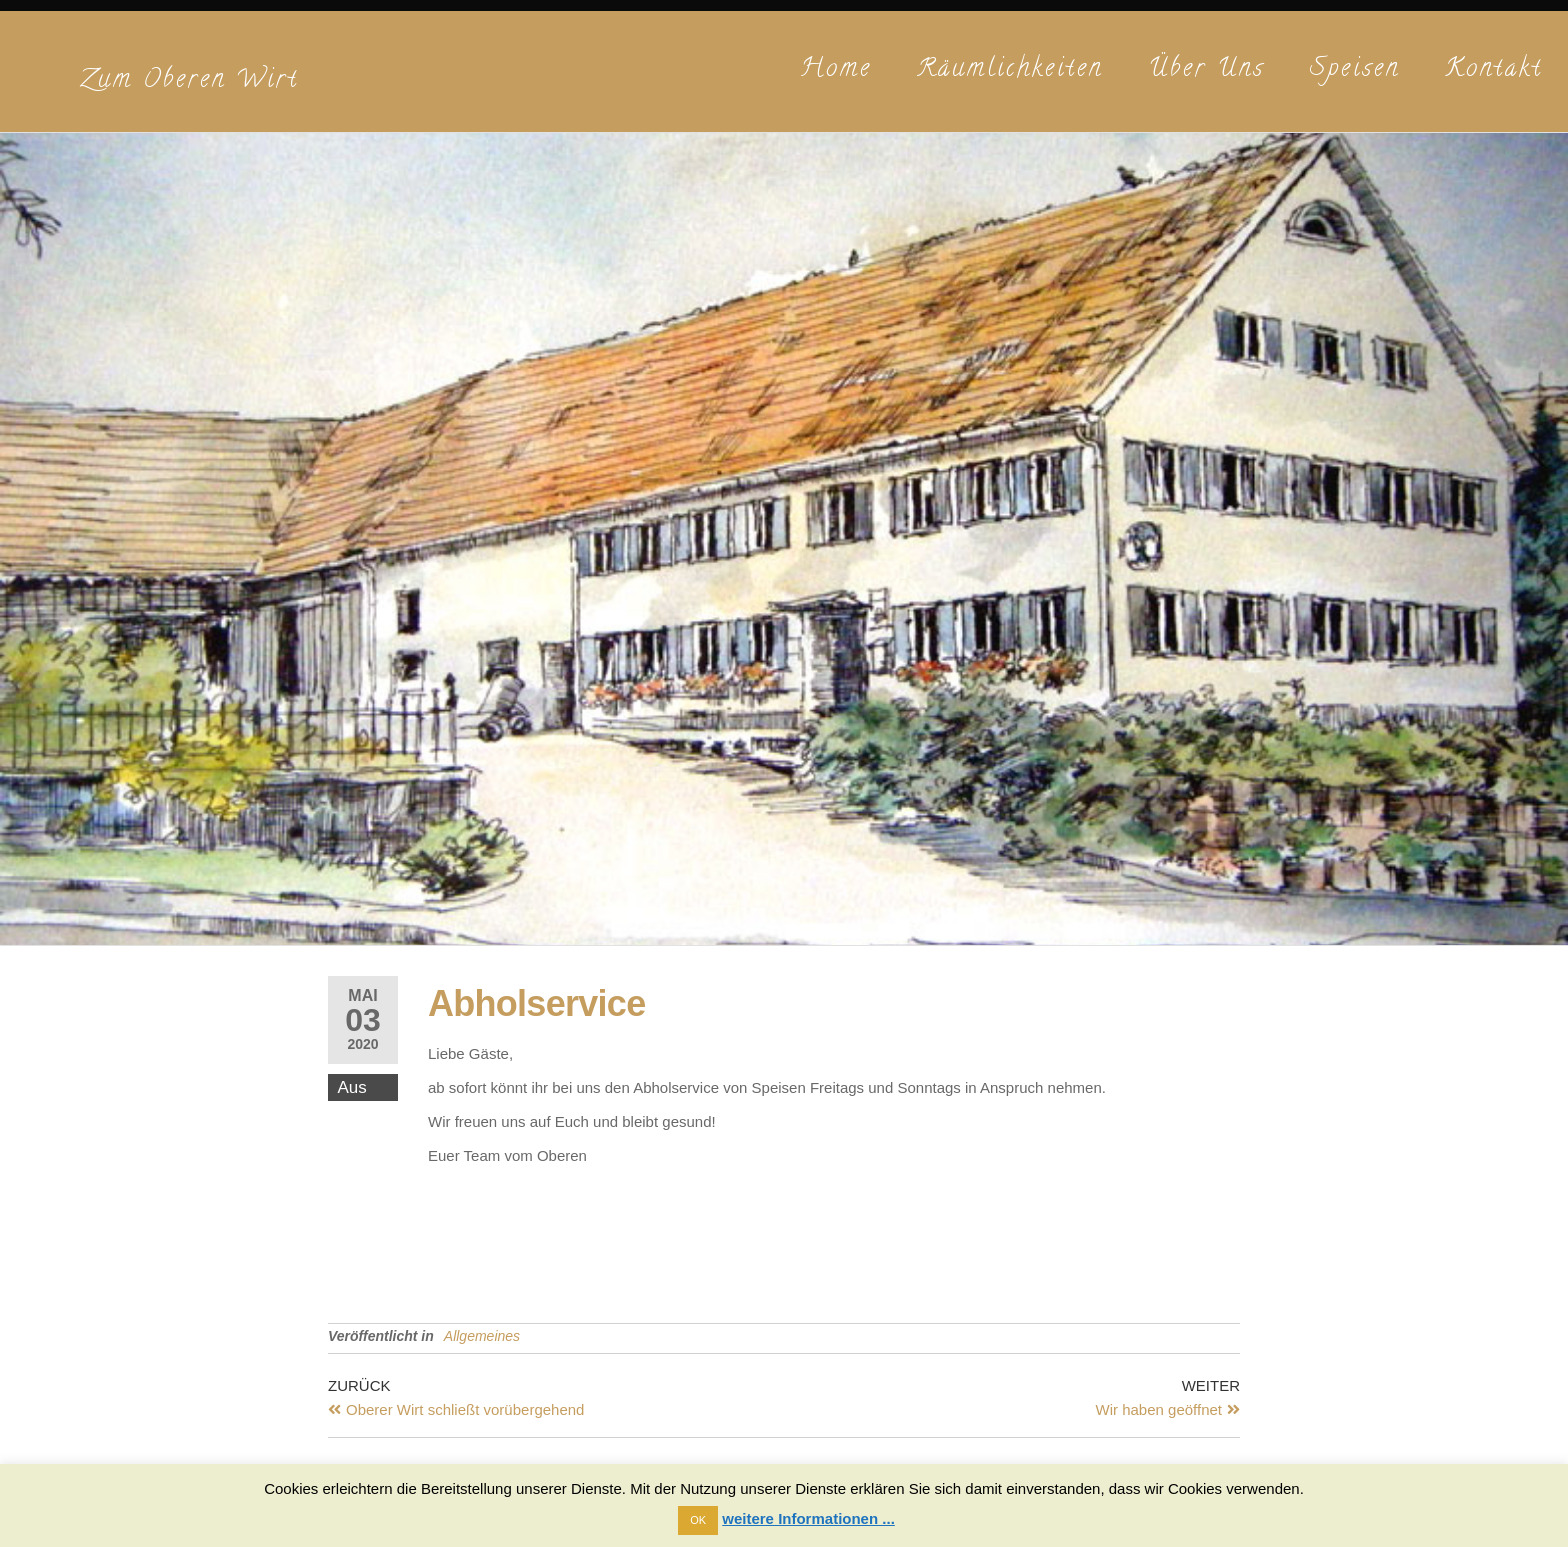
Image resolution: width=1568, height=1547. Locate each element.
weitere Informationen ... (808, 1518)
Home (836, 70)
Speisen (1355, 70)
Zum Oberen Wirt (189, 81)
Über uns (1206, 70)
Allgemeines (482, 1336)
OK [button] (698, 1520)
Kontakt (1494, 70)
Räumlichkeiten (1010, 70)
